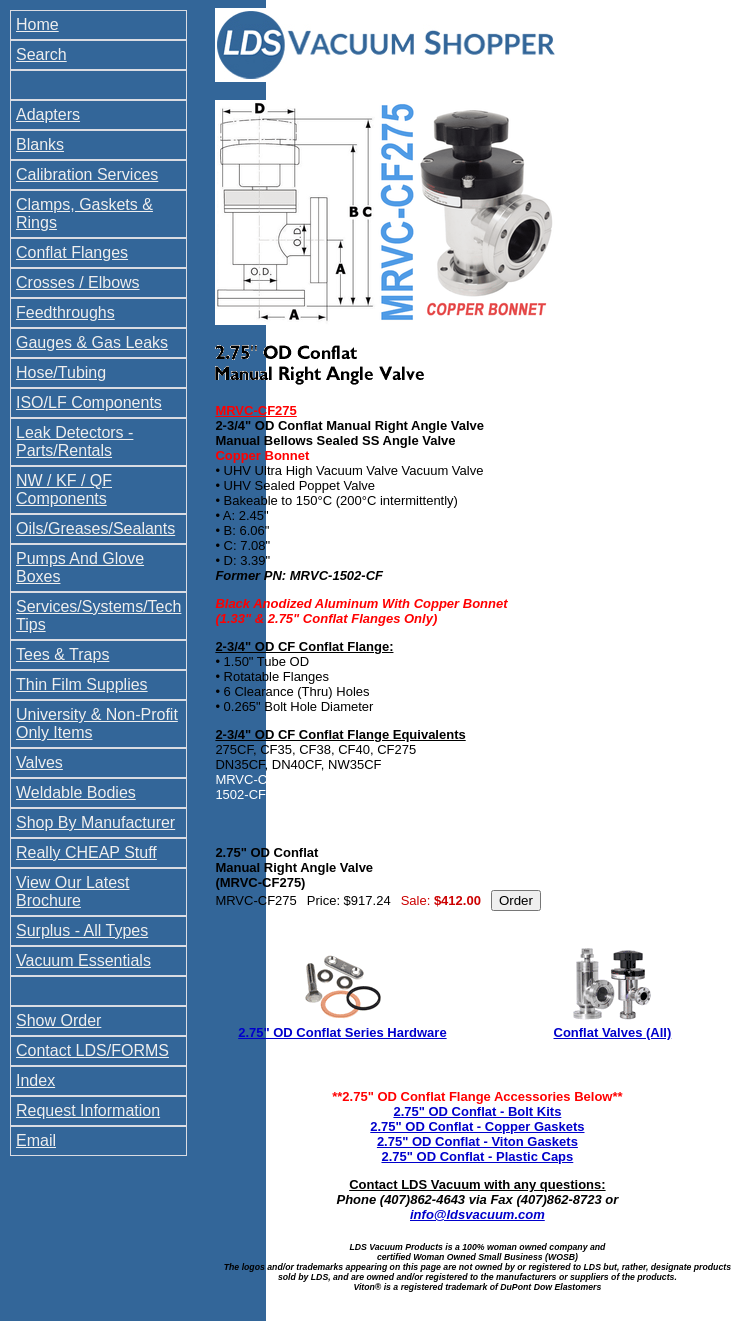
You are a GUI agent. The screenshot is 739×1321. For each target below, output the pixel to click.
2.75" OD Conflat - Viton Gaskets (477, 1141)
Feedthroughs (65, 312)
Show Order (58, 1020)
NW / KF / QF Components (64, 489)
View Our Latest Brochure (73, 891)
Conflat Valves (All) (613, 1032)
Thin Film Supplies (82, 684)
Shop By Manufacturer (95, 822)
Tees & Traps (62, 654)
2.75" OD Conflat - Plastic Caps (477, 1156)
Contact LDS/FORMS (92, 1050)
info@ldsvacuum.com (477, 1214)
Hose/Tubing (61, 372)
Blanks (40, 144)
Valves (39, 762)
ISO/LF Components (89, 402)
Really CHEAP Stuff (86, 852)
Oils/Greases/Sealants (95, 528)
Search (41, 54)
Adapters (48, 114)
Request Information (88, 1110)
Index (35, 1080)
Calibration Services (87, 174)
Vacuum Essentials (83, 960)
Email (36, 1140)
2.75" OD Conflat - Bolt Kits (477, 1111)
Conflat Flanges (72, 252)
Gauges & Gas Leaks (92, 342)
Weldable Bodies (76, 792)
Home (37, 24)
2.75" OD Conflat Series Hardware (342, 1032)
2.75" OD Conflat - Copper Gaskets (477, 1126)
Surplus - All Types (82, 930)
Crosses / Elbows (78, 282)
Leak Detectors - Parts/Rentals (74, 441)
